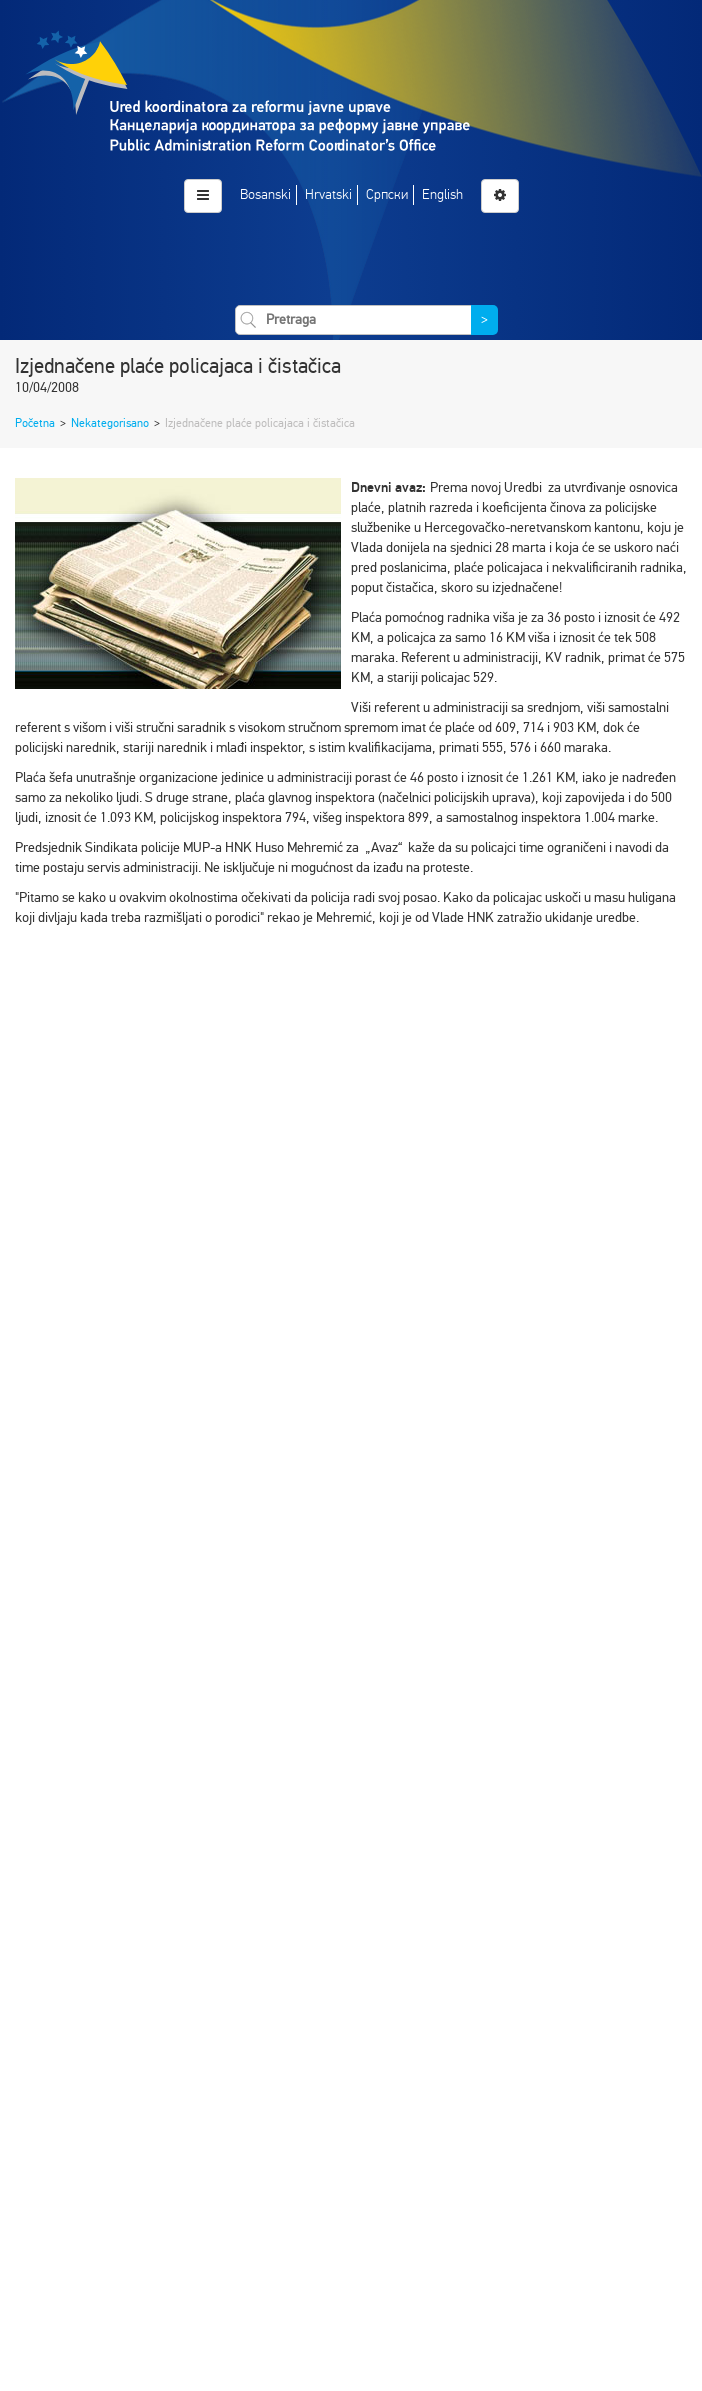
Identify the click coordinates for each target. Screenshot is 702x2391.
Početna (35, 423)
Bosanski (265, 194)
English (442, 194)
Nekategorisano (110, 423)
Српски (387, 194)
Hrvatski (328, 194)
